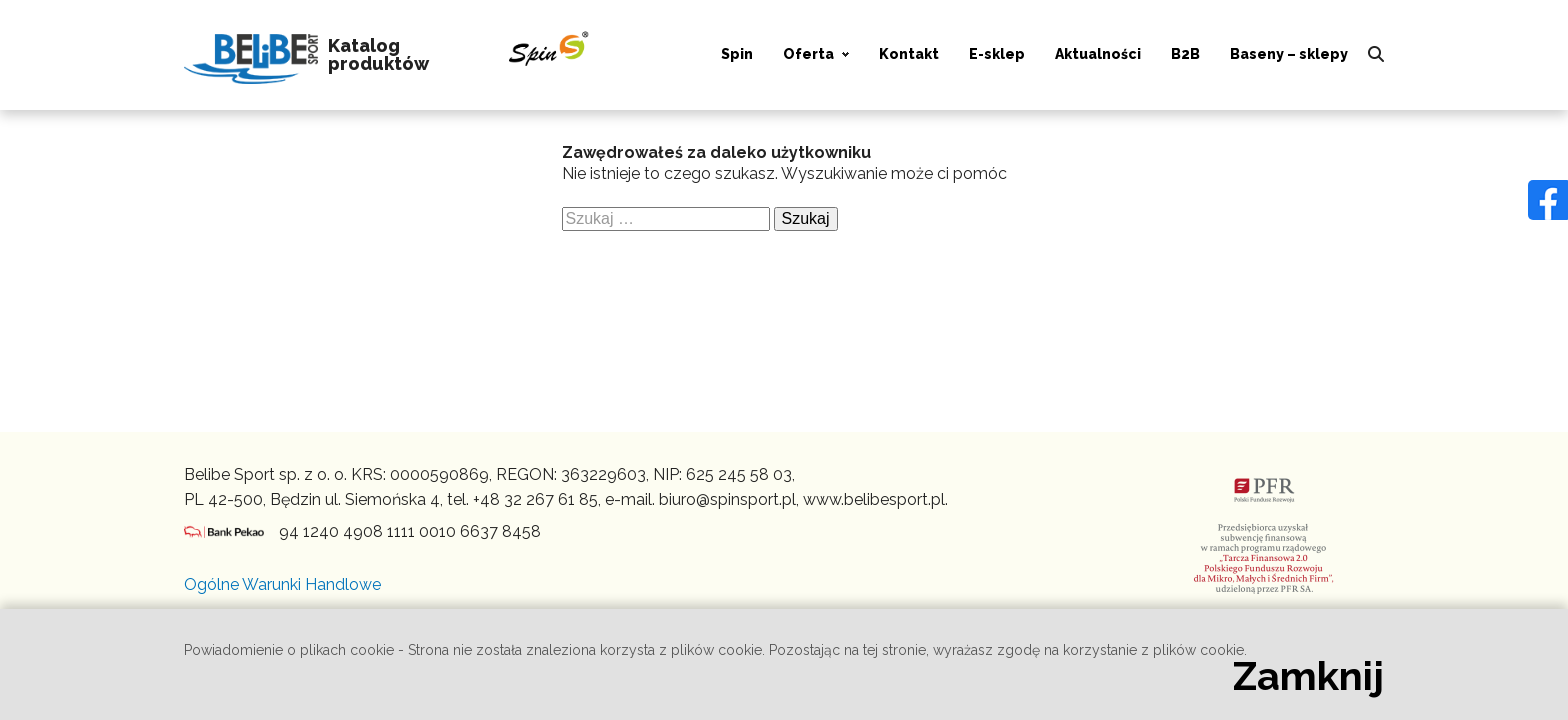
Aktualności (1098, 54)
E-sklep (997, 54)
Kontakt (909, 54)
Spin (737, 54)
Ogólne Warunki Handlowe (282, 584)
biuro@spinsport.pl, (729, 499)
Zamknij (1308, 676)
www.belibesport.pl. (875, 499)
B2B (1185, 54)
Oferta (808, 54)
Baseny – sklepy (1289, 54)
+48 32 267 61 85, (537, 499)
